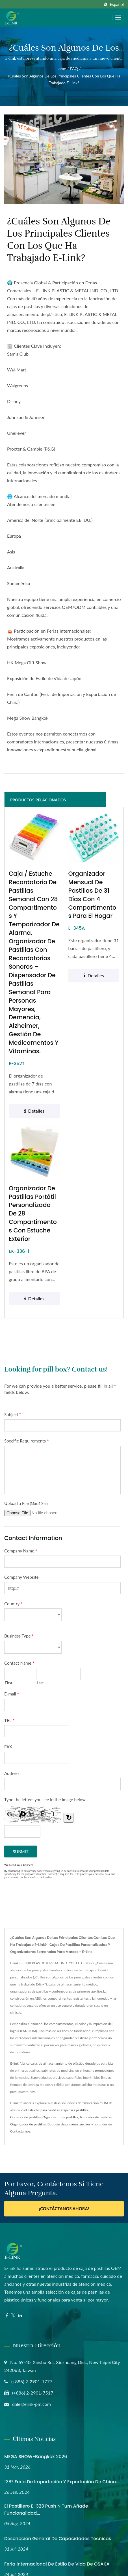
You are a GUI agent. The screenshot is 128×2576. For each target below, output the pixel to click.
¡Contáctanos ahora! (64, 2209)
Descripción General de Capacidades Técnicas (57, 2539)
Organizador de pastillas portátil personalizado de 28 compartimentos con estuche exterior (33, 1213)
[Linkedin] (20, 2316)
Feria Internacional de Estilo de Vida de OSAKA (57, 2564)
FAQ (74, 68)
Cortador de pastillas (25, 2118)
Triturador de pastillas (96, 2118)
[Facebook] (7, 2316)
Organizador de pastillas (60, 2118)
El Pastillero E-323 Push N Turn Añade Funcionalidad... (46, 2510)
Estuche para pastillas (44, 2110)
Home (60, 68)
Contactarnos (20, 2132)
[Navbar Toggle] (118, 17)
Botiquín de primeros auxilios (69, 2125)
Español (117, 4)
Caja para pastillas (74, 2110)
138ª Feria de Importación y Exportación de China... (61, 2482)
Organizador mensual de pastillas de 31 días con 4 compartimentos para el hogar (92, 895)
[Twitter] (13, 2316)
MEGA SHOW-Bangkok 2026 (35, 2457)
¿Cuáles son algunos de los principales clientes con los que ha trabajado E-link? (64, 79)
